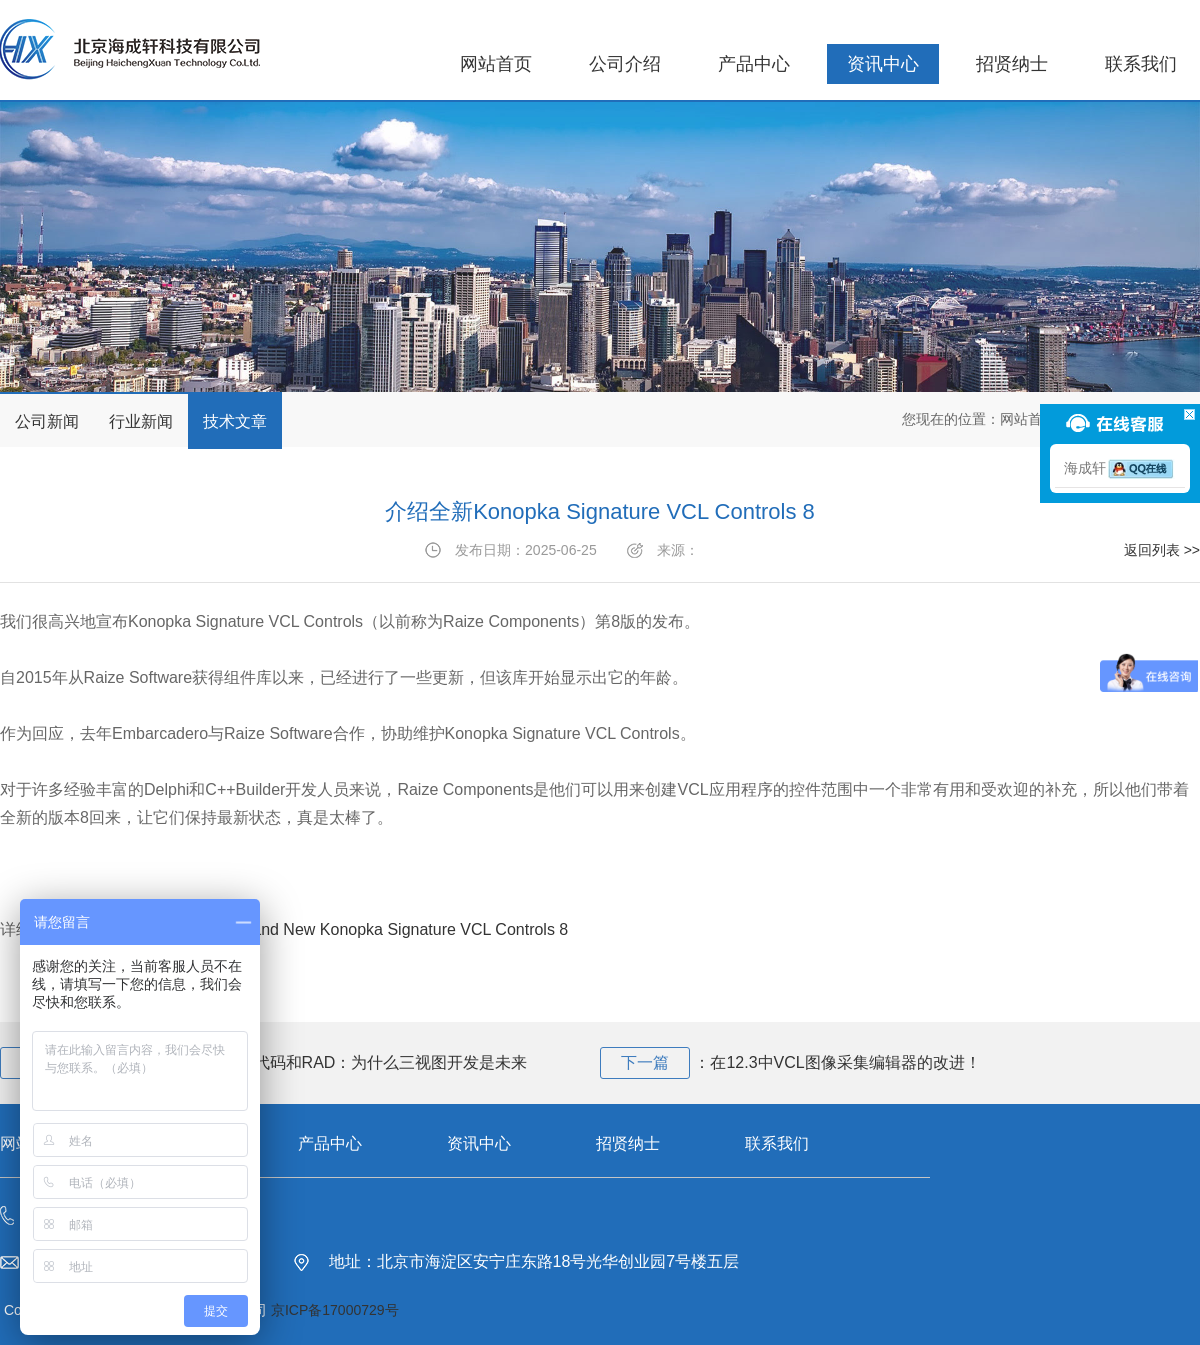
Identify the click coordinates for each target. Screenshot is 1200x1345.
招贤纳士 (1012, 64)
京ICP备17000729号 (335, 1310)
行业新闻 (141, 421)
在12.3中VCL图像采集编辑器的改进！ (845, 1062)
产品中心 (754, 64)
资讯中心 (883, 64)
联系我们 (1141, 64)
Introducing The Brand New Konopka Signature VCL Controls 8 (344, 929)
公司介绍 (625, 64)
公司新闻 (47, 421)
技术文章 (235, 421)
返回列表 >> (1162, 550)
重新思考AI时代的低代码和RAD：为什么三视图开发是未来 (318, 1062)
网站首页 (496, 64)
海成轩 (1120, 468)
